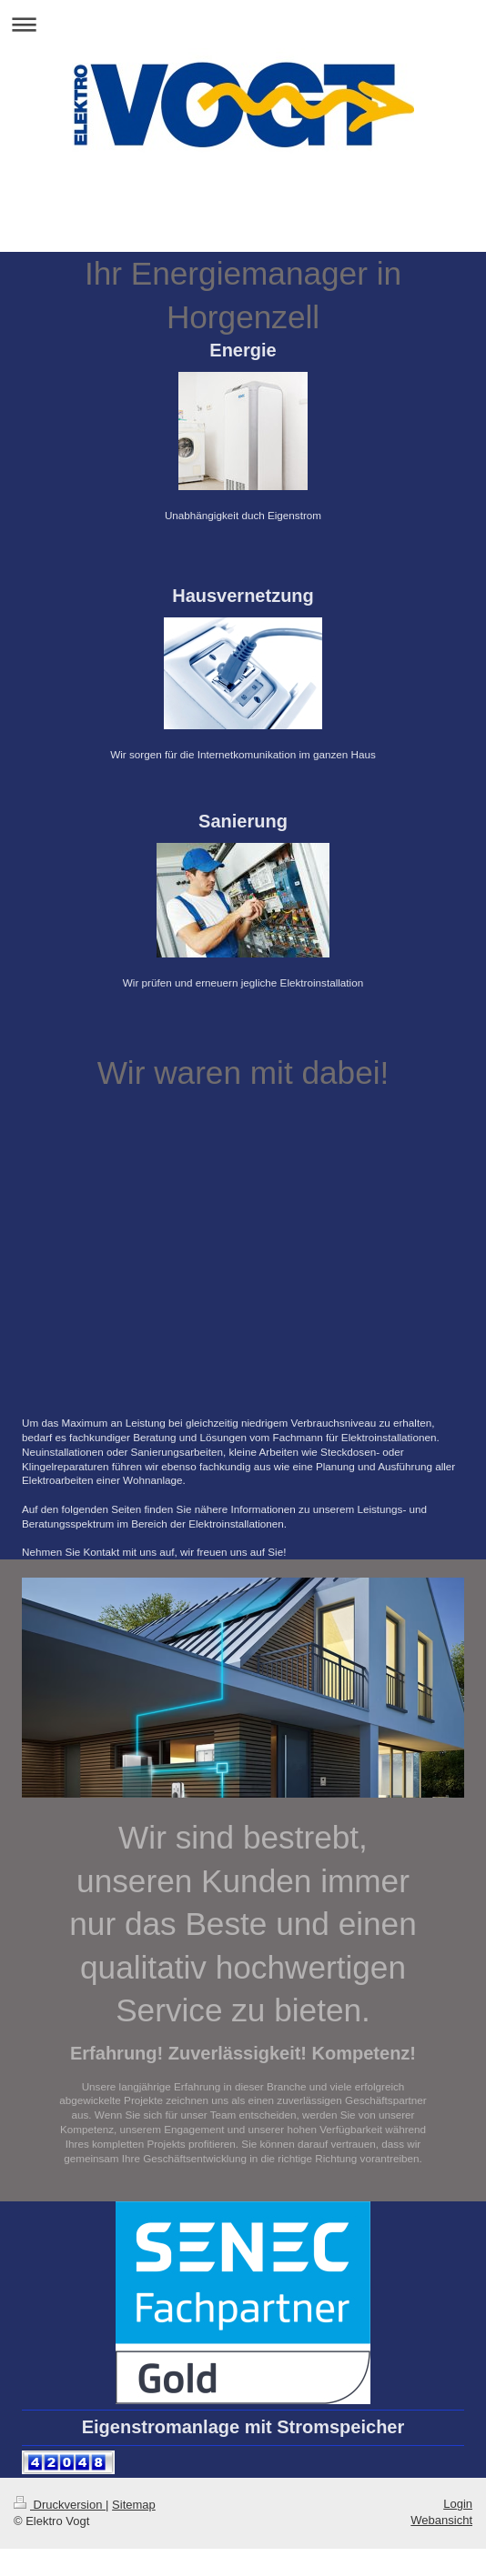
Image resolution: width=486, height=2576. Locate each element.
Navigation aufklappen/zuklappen (243, 24)
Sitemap (134, 2504)
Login (457, 2504)
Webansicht (441, 2520)
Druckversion (60, 2504)
